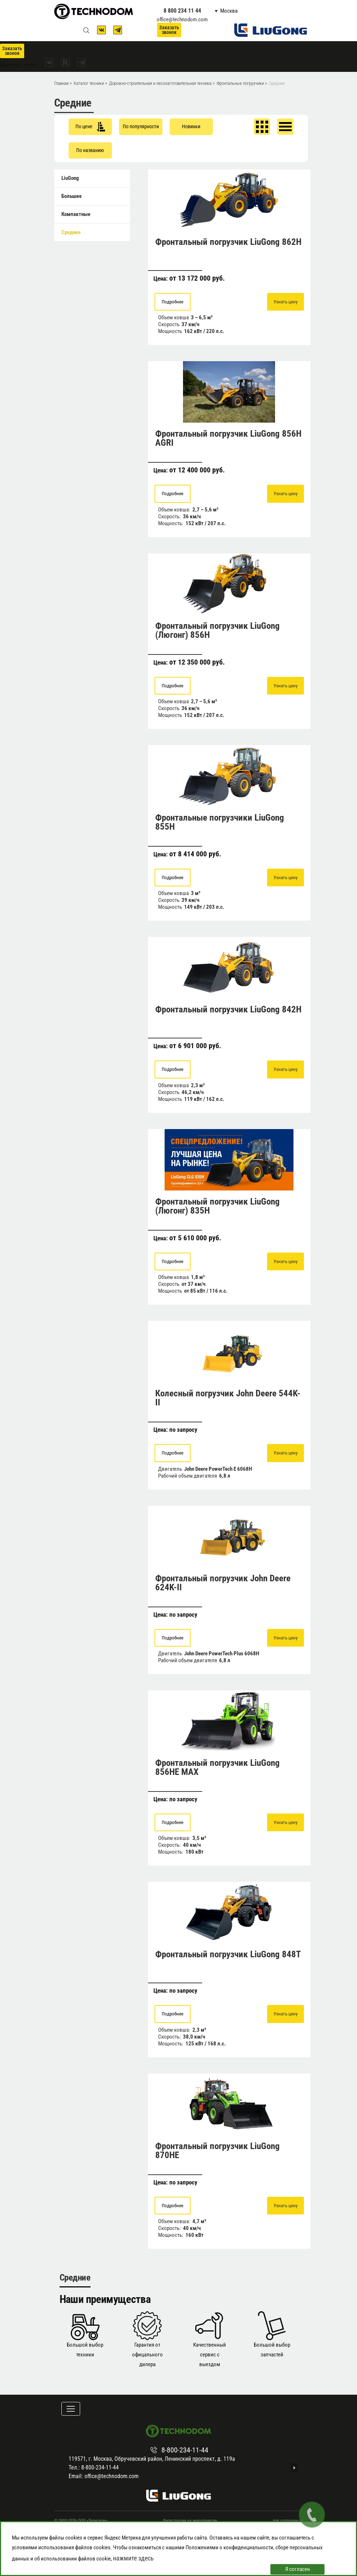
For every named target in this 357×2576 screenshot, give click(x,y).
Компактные (75, 214)
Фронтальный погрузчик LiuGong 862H (228, 242)
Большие (71, 196)
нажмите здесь (133, 2558)
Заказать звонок (169, 30)
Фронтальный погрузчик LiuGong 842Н (228, 1009)
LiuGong (70, 178)
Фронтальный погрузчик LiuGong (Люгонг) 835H (217, 1206)
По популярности (141, 126)
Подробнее (172, 301)
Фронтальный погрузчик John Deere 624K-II (223, 1582)
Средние (70, 232)
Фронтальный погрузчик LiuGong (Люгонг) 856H (217, 630)
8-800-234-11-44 (184, 2450)
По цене (90, 126)
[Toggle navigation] (70, 2409)
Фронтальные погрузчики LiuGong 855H (219, 822)
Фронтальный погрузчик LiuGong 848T (228, 1954)
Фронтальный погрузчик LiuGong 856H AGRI (228, 438)
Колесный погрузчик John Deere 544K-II (227, 1398)
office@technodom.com (182, 19)
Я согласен (297, 2569)
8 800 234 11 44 (182, 10)
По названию (90, 150)
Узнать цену (285, 301)
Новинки (191, 126)
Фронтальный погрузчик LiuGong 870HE (217, 2150)
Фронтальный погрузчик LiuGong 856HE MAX (217, 1767)
